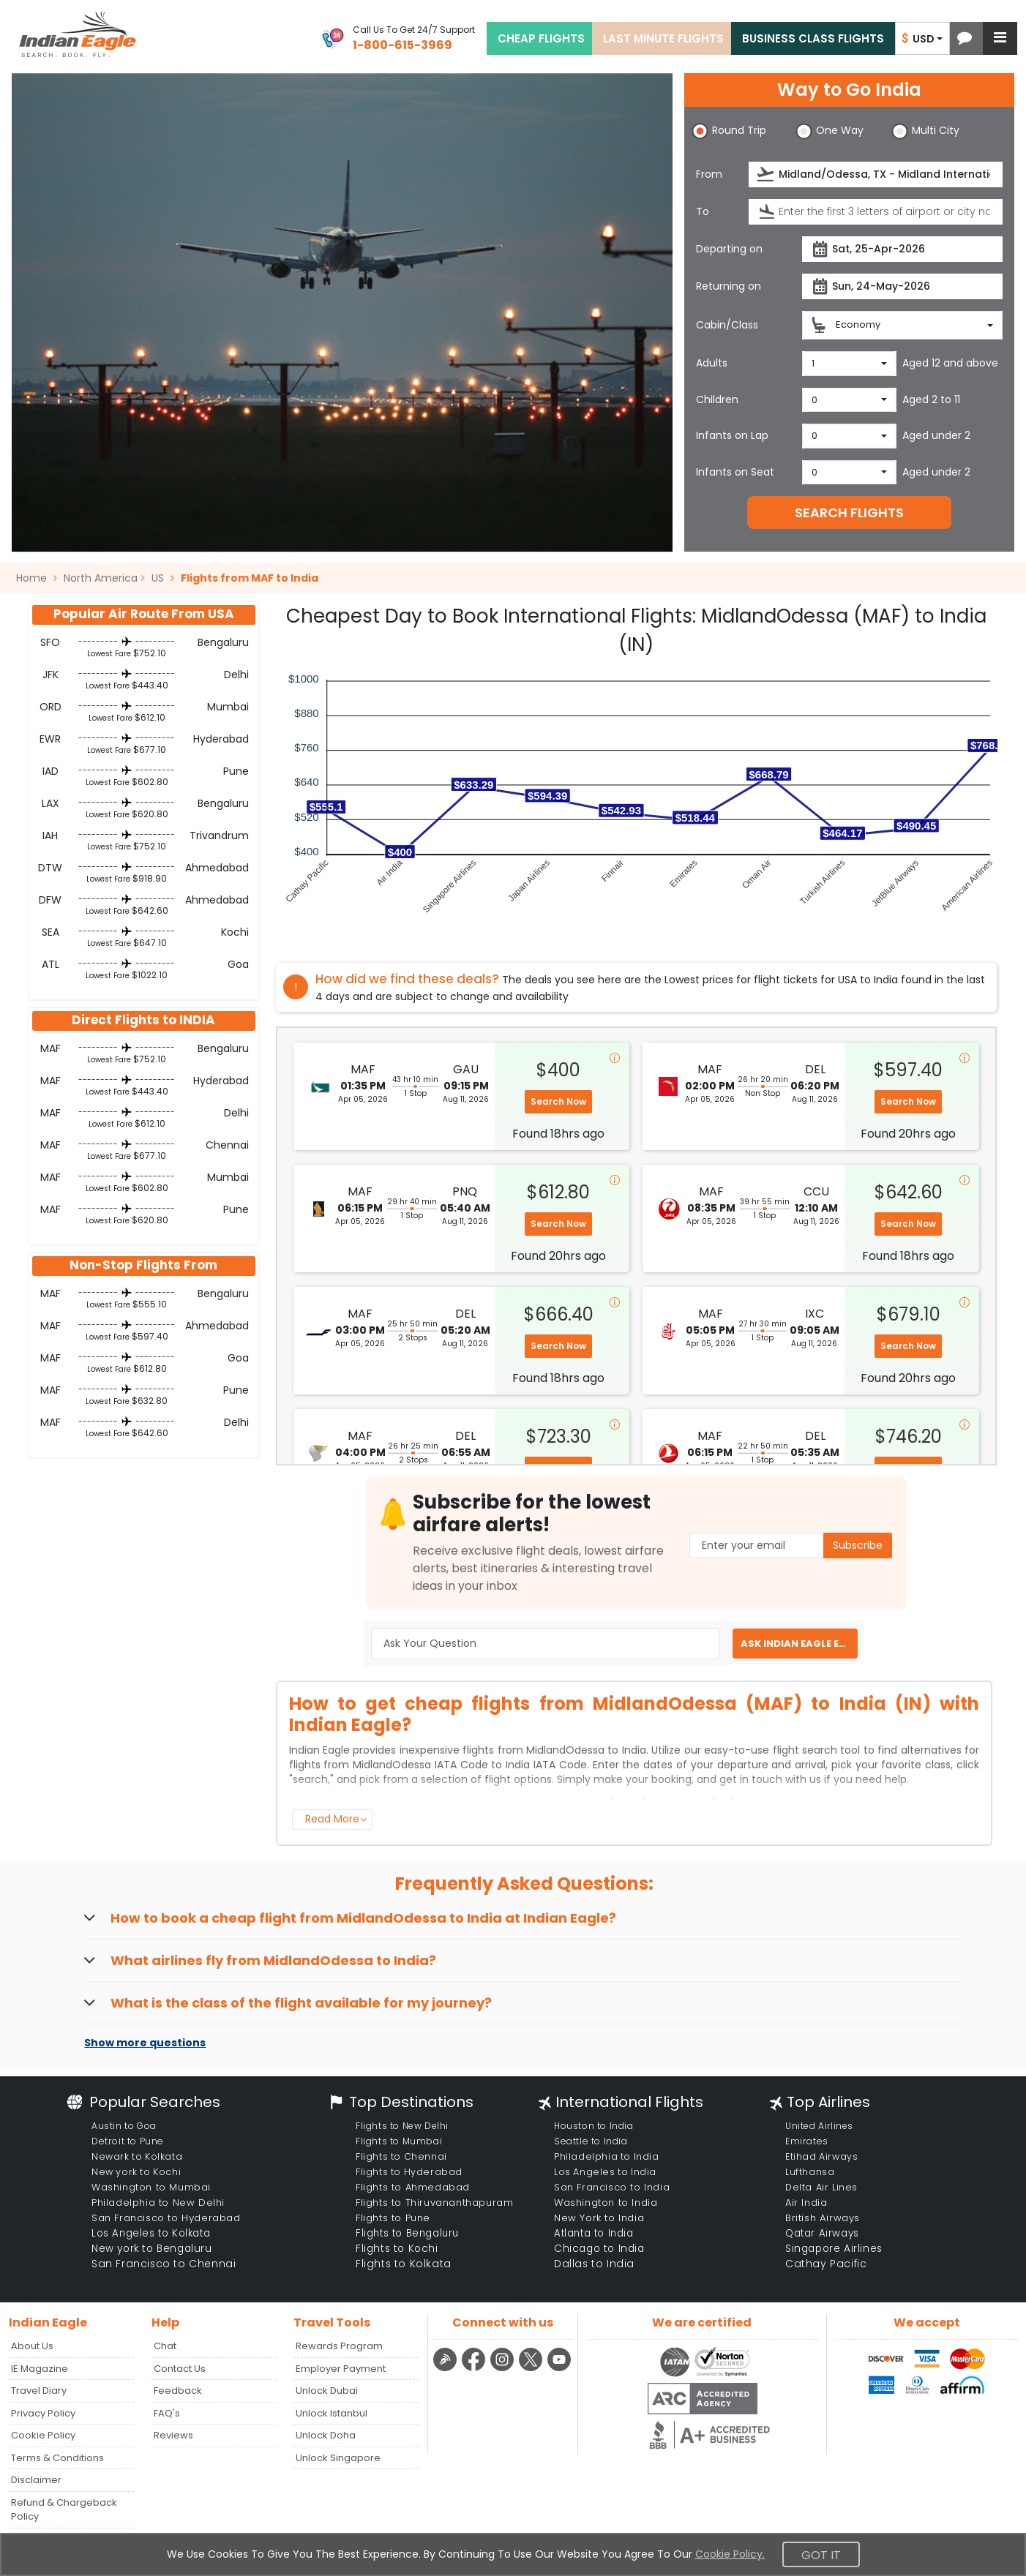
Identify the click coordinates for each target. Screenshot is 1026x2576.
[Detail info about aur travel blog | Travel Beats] (447, 2369)
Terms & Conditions (57, 2458)
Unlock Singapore (338, 2458)
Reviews (173, 2435)
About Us (32, 2346)
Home (36, 578)
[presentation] (766, 174)
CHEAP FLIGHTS (541, 38)
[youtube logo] (559, 2369)
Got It (821, 2555)
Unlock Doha (326, 2435)
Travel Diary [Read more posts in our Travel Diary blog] (39, 2390)
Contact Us (180, 2369)
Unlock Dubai (327, 2390)
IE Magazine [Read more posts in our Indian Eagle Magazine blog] (39, 2369)
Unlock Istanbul (331, 2413)
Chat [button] (165, 2346)
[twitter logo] (532, 2369)
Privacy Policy (43, 2413)
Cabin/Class (727, 325)
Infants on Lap (732, 435)
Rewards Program (339, 2346)
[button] (964, 38)
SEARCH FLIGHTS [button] (849, 512)
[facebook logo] (475, 2369)
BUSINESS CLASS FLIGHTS (813, 38)
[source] (876, 174)
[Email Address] (790, 1545)
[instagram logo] (504, 2369)
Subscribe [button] (858, 1545)
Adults (711, 363)
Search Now (558, 1101)
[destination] (876, 212)
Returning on (728, 286)
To (702, 211)
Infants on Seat (735, 472)
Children (717, 399)
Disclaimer (36, 2480)
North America (101, 578)
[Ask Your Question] (545, 1643)
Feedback (178, 2390)
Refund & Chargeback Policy (64, 2510)
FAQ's (167, 2413)
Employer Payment (341, 2369)
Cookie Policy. (730, 2554)
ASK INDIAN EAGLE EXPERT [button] (799, 1644)
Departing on (729, 248)
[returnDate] (902, 286)
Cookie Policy (43, 2435)
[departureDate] (902, 249)
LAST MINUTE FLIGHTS (663, 38)
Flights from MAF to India (249, 578)
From (709, 174)
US (157, 578)
